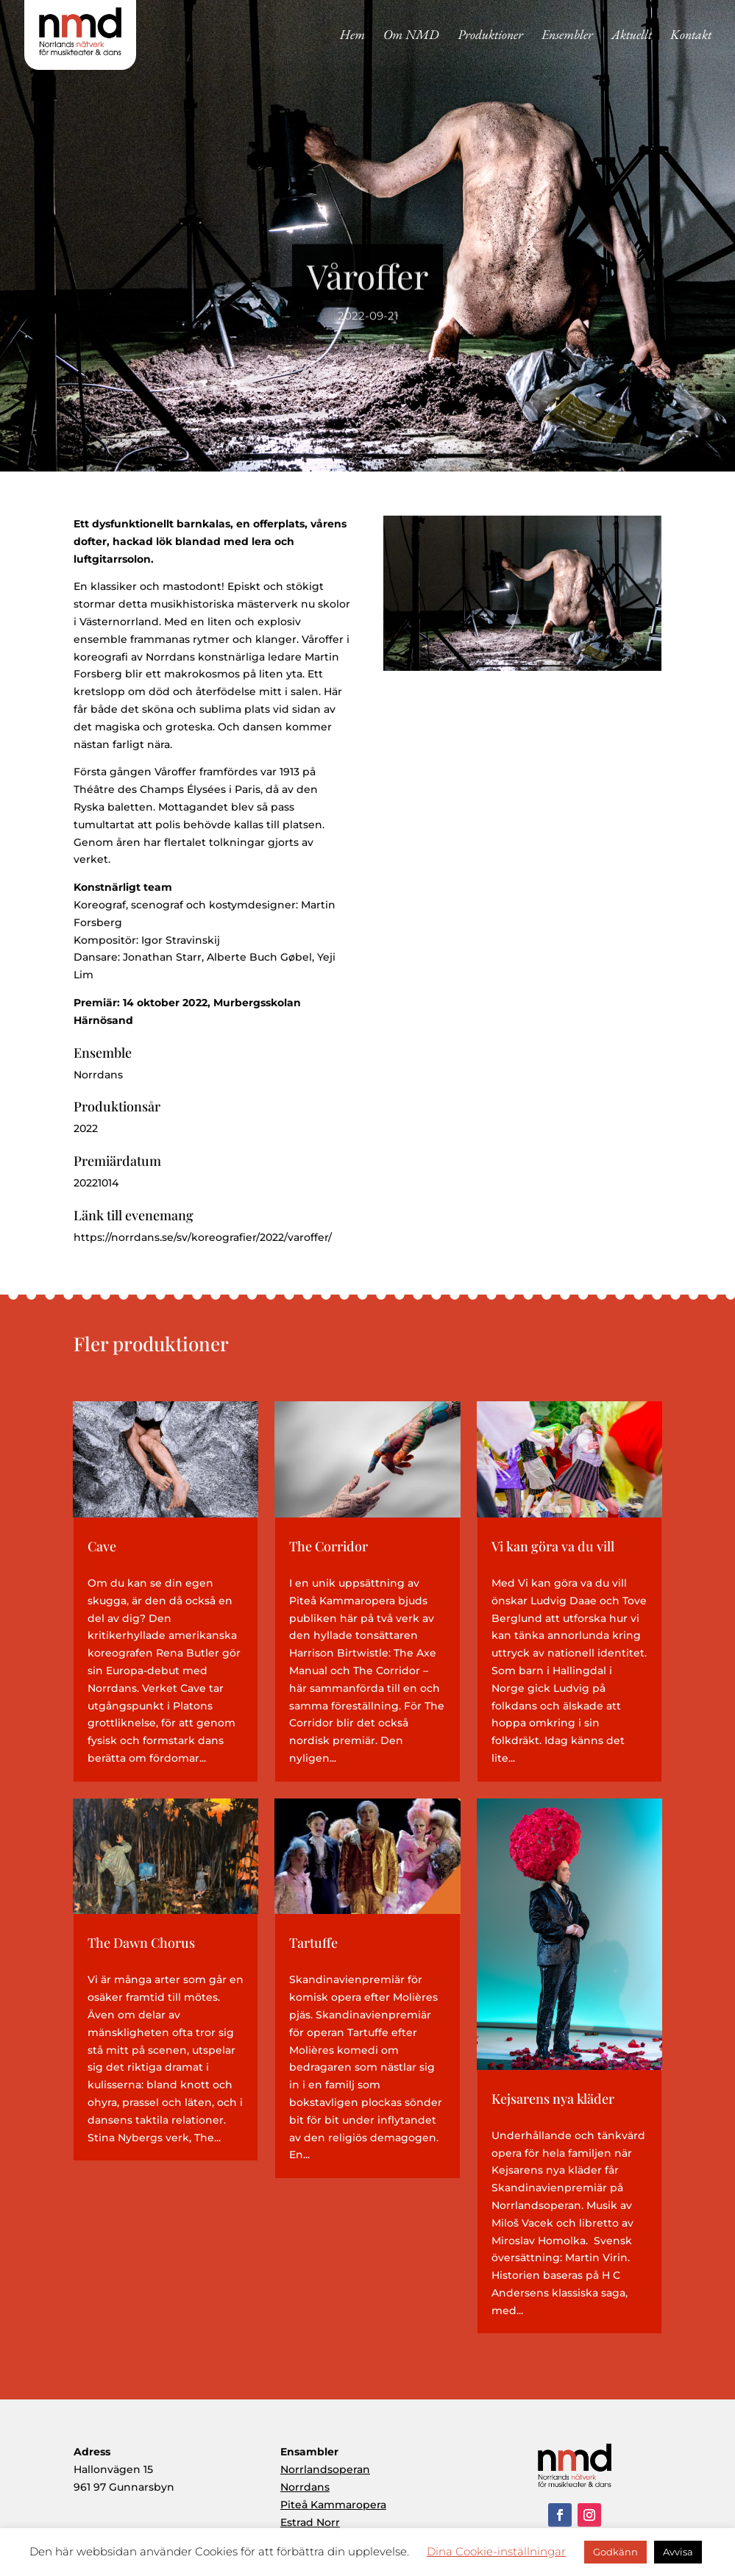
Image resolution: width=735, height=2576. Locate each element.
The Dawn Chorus (141, 1942)
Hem (352, 36)
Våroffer (367, 288)
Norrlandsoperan (325, 2469)
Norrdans (305, 2487)
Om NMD (411, 36)
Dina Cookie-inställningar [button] (496, 2551)
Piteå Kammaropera (333, 2504)
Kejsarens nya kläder (552, 2098)
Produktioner (490, 36)
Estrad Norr (310, 2522)
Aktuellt (631, 36)
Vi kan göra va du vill (552, 1546)
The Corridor (328, 1546)
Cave (102, 1546)
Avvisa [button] (678, 2552)
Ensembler (567, 36)
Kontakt (690, 36)
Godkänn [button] (615, 2552)
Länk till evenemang (133, 1215)
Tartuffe (313, 1942)
